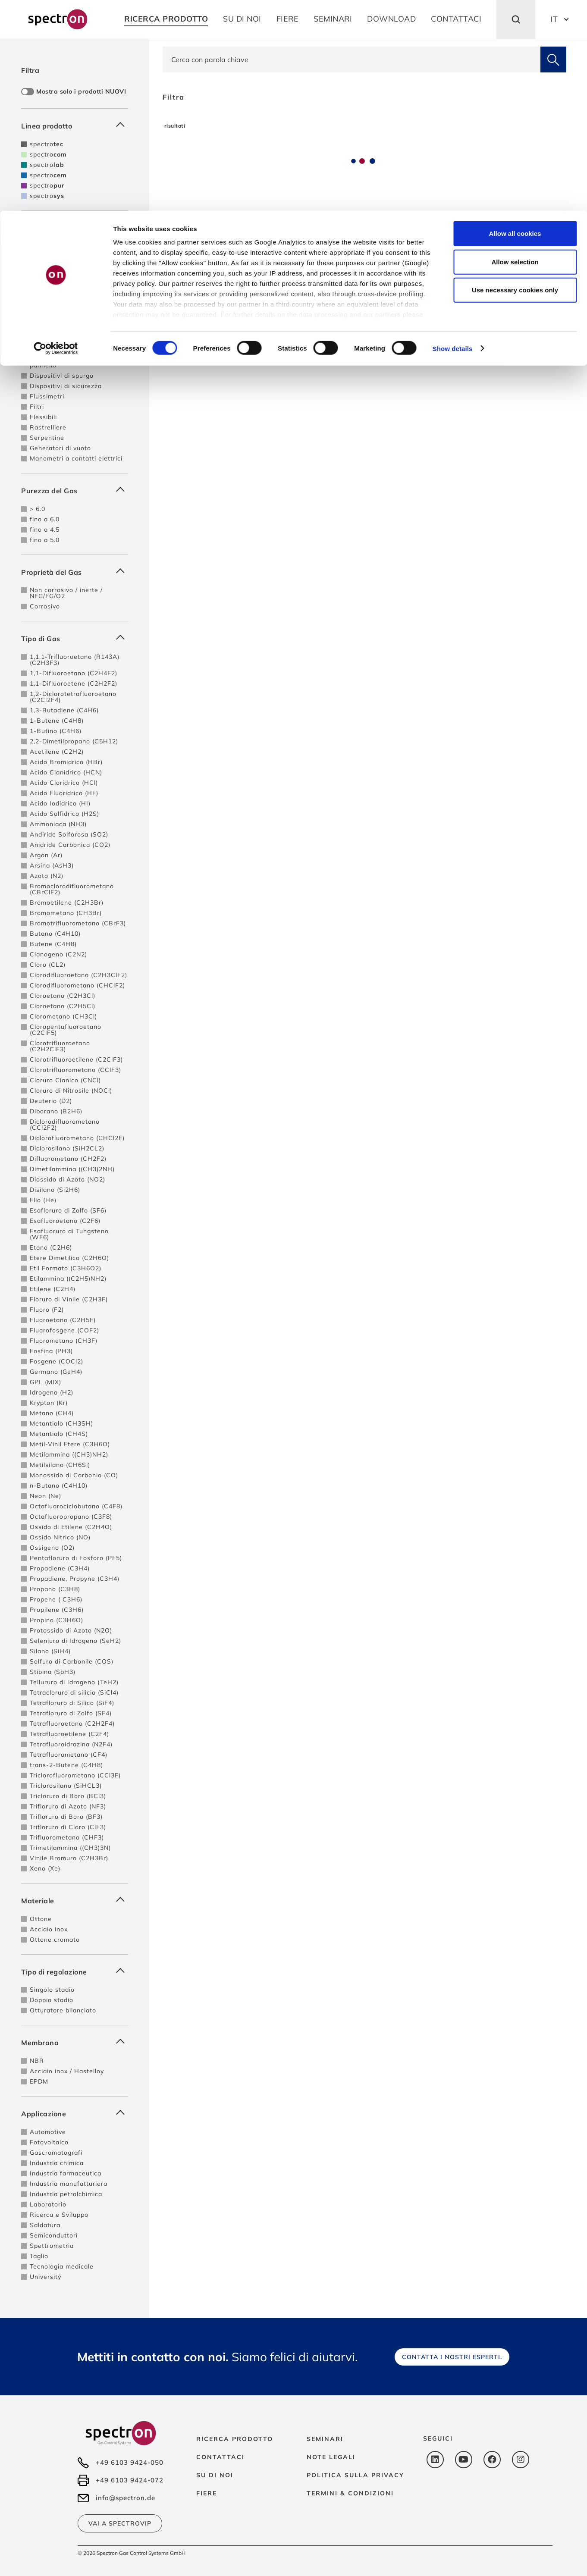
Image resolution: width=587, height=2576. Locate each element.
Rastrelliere (48, 427)
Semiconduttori (54, 2235)
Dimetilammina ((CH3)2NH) (72, 1169)
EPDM (39, 2081)
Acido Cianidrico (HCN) (66, 772)
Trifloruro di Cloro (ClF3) (68, 1827)
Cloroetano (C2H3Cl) (62, 996)
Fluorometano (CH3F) (63, 1341)
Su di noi (214, 2475)
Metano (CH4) (52, 1413)
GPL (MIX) (45, 1382)
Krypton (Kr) (49, 1403)
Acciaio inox (49, 1929)
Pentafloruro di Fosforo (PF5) (76, 1558)
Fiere (206, 2493)
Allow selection (514, 51)
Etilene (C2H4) (52, 1289)
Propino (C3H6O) (56, 1620)
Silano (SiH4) (50, 1651)
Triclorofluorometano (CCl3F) (75, 1775)
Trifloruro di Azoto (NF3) (68, 1806)
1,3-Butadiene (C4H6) (64, 710)
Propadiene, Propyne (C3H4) (74, 1579)
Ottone (41, 1919)
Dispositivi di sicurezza (66, 386)
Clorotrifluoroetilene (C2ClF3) (76, 1059)
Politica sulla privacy (355, 2475)
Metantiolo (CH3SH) (61, 1423)
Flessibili (43, 417)
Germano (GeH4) (56, 1372)
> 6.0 (37, 509)
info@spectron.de (125, 2498)
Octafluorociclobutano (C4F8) (76, 1506)
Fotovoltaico (49, 2142)
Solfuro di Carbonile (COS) (71, 1661)
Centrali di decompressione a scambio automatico (76, 298)
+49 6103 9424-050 (129, 2462)
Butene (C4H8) (53, 944)
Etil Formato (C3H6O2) (65, 1268)
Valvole (41, 349)
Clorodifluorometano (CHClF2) (77, 985)
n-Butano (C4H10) (59, 1485)
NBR (37, 2061)
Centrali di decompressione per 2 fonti (73, 282)
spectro (47, 165)
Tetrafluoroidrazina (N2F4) (71, 1744)
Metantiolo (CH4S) (59, 1434)
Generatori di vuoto (60, 448)
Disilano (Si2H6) (55, 1190)
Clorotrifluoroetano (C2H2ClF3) (60, 1046)
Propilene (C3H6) (57, 1610)
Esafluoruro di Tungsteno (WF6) (69, 1234)
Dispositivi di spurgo (62, 376)
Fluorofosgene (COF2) (64, 1330)
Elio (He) (43, 1200)
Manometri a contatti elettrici (76, 458)
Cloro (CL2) (48, 965)
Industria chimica (57, 2163)
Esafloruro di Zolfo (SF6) (68, 1210)
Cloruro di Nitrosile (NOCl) (71, 1090)
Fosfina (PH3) (51, 1351)
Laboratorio (48, 2204)
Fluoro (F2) (47, 1310)
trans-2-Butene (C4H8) (66, 1765)
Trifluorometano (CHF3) (67, 1837)
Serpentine (47, 438)
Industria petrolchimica (66, 2194)
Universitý (45, 2277)
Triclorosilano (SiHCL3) (66, 1786)
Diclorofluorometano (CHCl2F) (77, 1138)
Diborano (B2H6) (56, 1111)
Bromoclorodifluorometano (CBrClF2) (72, 889)
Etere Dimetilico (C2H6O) (69, 1258)
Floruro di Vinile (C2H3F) (69, 1299)
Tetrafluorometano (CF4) (68, 1755)
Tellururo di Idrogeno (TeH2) (74, 1682)
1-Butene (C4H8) (57, 721)
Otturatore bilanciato (63, 2010)
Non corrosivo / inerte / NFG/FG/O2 (66, 593)
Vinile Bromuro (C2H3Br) (69, 1858)
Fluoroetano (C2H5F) (63, 1320)
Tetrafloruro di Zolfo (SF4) (71, 1713)
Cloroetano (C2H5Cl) (62, 1006)
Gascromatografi (56, 2153)
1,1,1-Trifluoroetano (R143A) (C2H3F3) (74, 660)
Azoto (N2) (46, 876)
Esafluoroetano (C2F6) (65, 1221)
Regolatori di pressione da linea (71, 249)
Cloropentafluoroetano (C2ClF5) (65, 1030)
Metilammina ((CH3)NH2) (69, 1454)
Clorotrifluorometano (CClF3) (75, 1070)
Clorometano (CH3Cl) (63, 1016)
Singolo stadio (52, 1990)
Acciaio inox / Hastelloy (67, 2071)
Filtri (37, 407)
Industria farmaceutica (65, 2173)
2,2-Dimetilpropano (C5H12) (74, 741)
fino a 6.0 (45, 519)
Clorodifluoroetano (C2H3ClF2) (78, 975)
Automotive (48, 2132)
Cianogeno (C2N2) (58, 954)
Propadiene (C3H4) (60, 1568)
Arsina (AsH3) (52, 865)
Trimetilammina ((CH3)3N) (70, 1848)
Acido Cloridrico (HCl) (64, 783)
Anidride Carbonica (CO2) (70, 845)
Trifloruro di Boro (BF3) (66, 1817)
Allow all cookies (515, 22)
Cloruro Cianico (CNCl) (65, 1080)
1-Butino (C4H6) (56, 731)
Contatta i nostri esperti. (452, 2357)
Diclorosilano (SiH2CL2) (67, 1148)
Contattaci (220, 2457)
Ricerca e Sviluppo (59, 2215)
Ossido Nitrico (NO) (60, 1537)
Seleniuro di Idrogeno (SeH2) (75, 1641)
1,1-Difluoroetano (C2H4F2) (73, 673)
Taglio (39, 2256)
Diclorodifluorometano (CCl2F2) (65, 1125)
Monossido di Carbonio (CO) (74, 1475)
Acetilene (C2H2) (57, 752)
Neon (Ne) (45, 1496)
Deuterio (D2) (51, 1101)
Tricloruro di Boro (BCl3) (68, 1796)
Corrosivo (45, 606)
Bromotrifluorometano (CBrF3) (78, 923)
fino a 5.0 (45, 540)
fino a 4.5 (45, 529)
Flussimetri (47, 396)
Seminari (325, 2439)
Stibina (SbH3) (52, 1672)
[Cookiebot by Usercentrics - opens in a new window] (56, 138)
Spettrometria (52, 2246)
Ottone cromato (55, 1940)
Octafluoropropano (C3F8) (71, 1517)
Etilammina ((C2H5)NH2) (68, 1278)
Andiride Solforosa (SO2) (69, 834)
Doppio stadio (51, 2000)
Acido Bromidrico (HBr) (66, 762)
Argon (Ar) (46, 855)
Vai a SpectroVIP (119, 2523)
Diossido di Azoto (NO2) (67, 1179)
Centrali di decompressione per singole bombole (73, 266)
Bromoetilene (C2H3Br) (67, 902)
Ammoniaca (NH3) (58, 824)
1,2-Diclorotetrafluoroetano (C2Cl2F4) (73, 697)
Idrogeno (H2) (51, 1392)
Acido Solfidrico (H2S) (64, 814)
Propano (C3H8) (55, 1589)
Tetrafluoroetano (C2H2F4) (72, 1723)
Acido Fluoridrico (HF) (64, 793)
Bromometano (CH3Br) (66, 913)
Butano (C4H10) (55, 934)
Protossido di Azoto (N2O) (71, 1630)
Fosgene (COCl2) (56, 1361)
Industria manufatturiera (68, 2184)
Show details (453, 137)
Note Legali (331, 2457)
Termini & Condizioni (350, 2493)
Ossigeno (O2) (52, 1548)
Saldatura (45, 2225)
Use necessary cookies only (515, 79)
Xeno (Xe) (45, 1868)
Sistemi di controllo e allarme (76, 338)
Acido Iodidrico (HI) (60, 803)
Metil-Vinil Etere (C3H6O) (70, 1444)
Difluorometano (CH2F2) (68, 1159)
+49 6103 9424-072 (129, 2480)
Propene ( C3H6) (56, 1599)
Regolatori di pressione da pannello (71, 362)
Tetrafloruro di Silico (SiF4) (72, 1703)
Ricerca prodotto (234, 2439)
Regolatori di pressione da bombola (71, 325)
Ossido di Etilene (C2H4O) (71, 1527)
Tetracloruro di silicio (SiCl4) (74, 1692)
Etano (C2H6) (51, 1247)
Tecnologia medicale (62, 2266)
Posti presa (48, 312)
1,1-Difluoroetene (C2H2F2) (73, 683)
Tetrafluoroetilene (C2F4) (69, 1734)
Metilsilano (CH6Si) (60, 1465)
